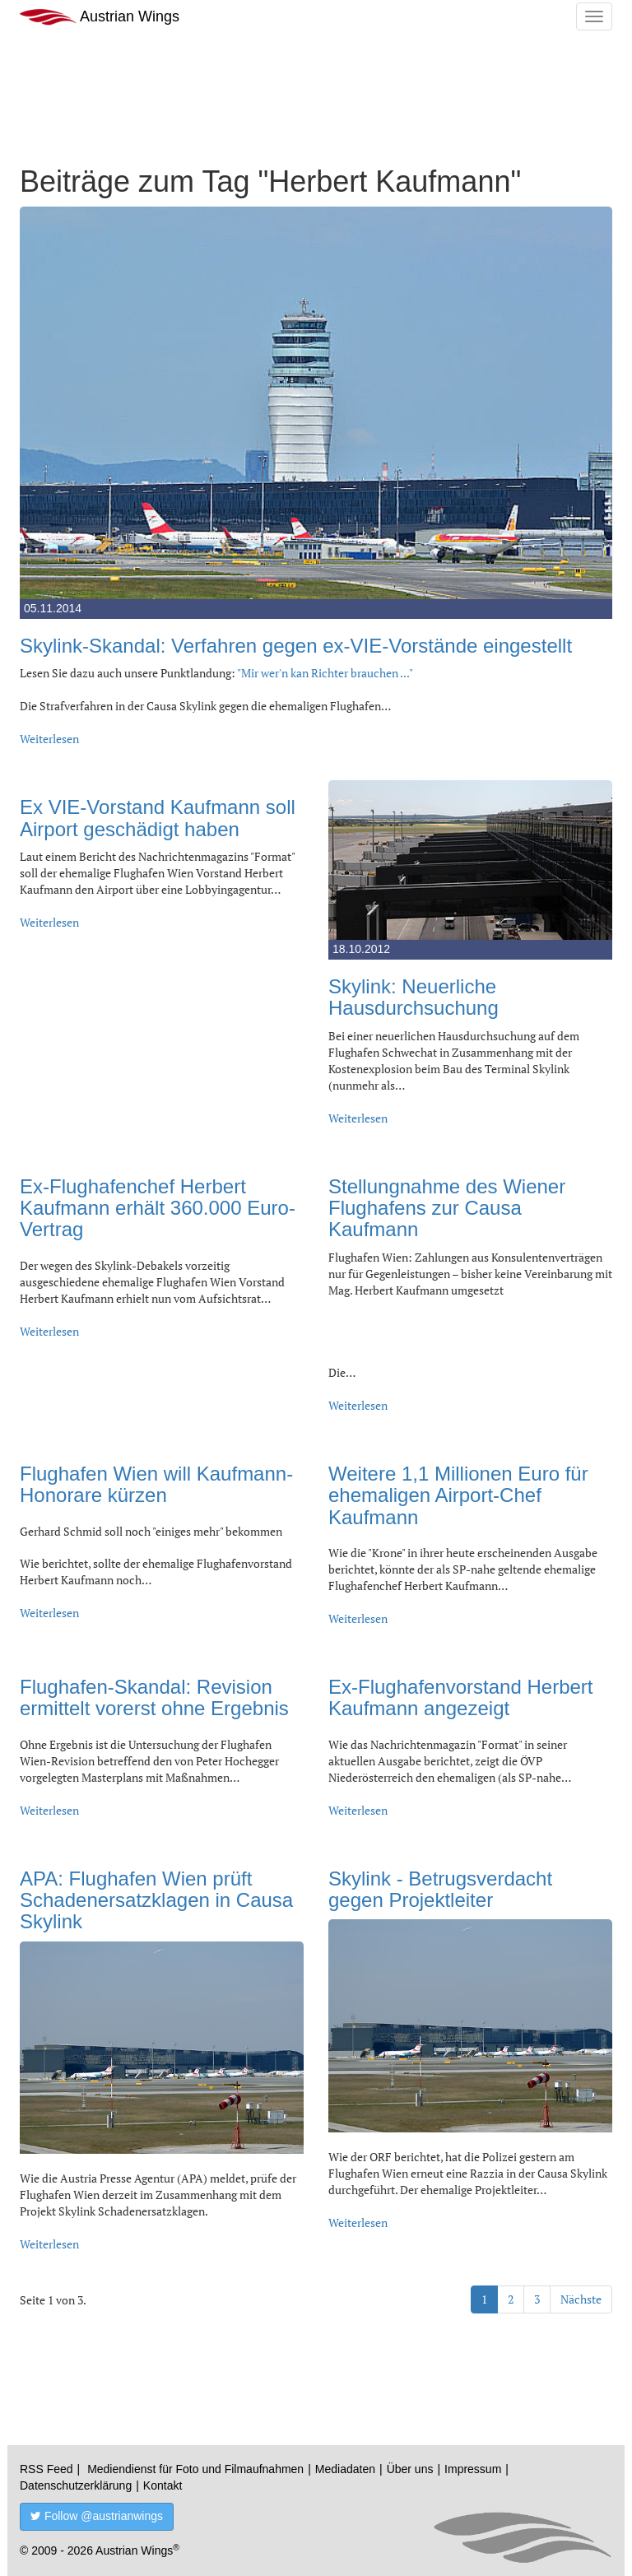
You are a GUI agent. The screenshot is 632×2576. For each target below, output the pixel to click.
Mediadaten (345, 2469)
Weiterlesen (49, 738)
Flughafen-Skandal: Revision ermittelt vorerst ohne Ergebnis (154, 1697)
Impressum (472, 2469)
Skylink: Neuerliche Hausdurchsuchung (413, 997)
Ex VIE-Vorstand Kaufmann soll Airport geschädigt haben (157, 817)
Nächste (581, 2299)
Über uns (410, 2469)
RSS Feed (46, 2469)
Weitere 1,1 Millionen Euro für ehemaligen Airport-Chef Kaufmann (458, 1495)
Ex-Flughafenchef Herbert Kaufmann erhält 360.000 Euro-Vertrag (157, 1208)
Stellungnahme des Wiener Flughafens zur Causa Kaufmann (446, 1208)
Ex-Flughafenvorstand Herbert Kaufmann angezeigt (460, 1697)
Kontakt (162, 2485)
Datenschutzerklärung (76, 2485)
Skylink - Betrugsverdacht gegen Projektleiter (440, 1889)
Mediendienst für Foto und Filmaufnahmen (195, 2469)
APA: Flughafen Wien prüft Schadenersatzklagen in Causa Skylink (156, 1900)
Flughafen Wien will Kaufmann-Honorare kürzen (156, 1484)
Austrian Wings (99, 17)
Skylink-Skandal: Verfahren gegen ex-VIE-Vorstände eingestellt (296, 646)
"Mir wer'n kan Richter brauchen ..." (325, 673)
